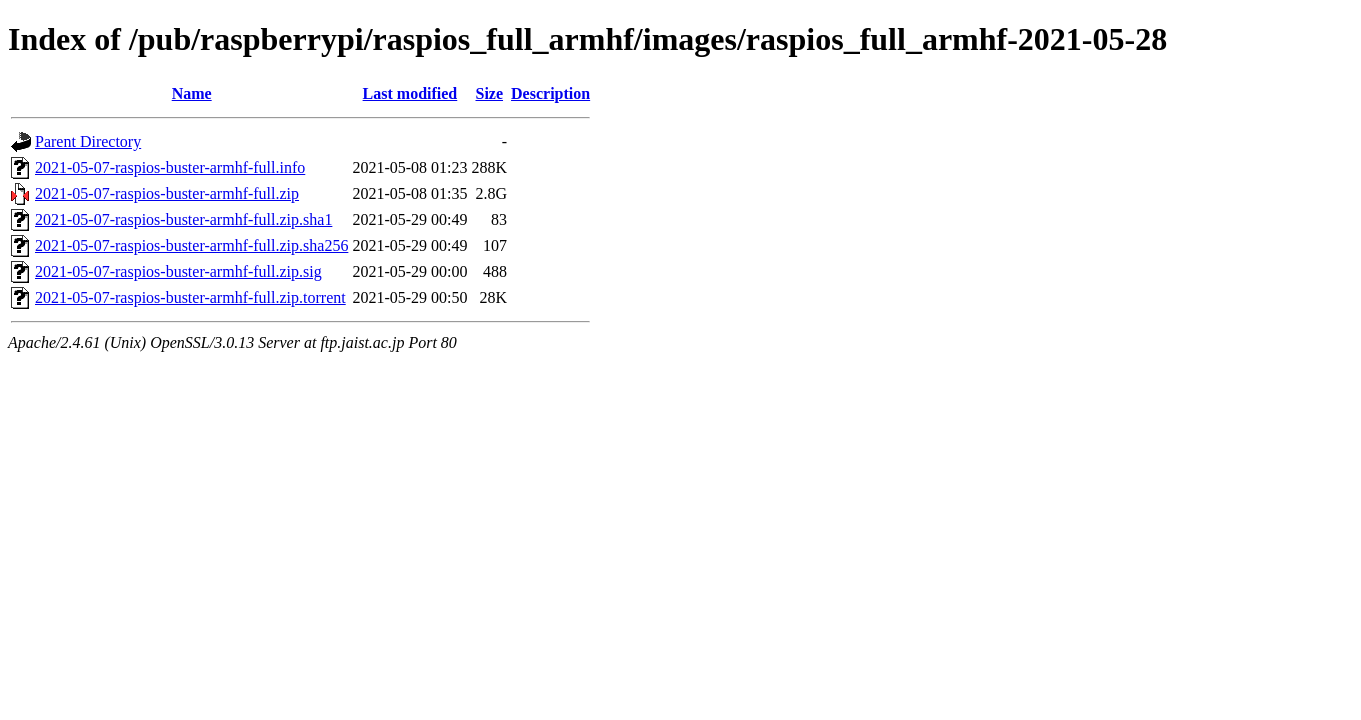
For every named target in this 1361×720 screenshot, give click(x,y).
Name (192, 93)
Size (489, 93)
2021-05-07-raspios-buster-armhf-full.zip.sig (178, 271)
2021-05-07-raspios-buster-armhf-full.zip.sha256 (191, 245)
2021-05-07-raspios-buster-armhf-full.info (170, 167)
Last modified (410, 93)
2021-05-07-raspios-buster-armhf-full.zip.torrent (190, 297)
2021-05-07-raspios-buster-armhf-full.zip (167, 193)
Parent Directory (88, 141)
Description (550, 93)
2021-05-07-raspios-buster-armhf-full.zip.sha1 (183, 219)
